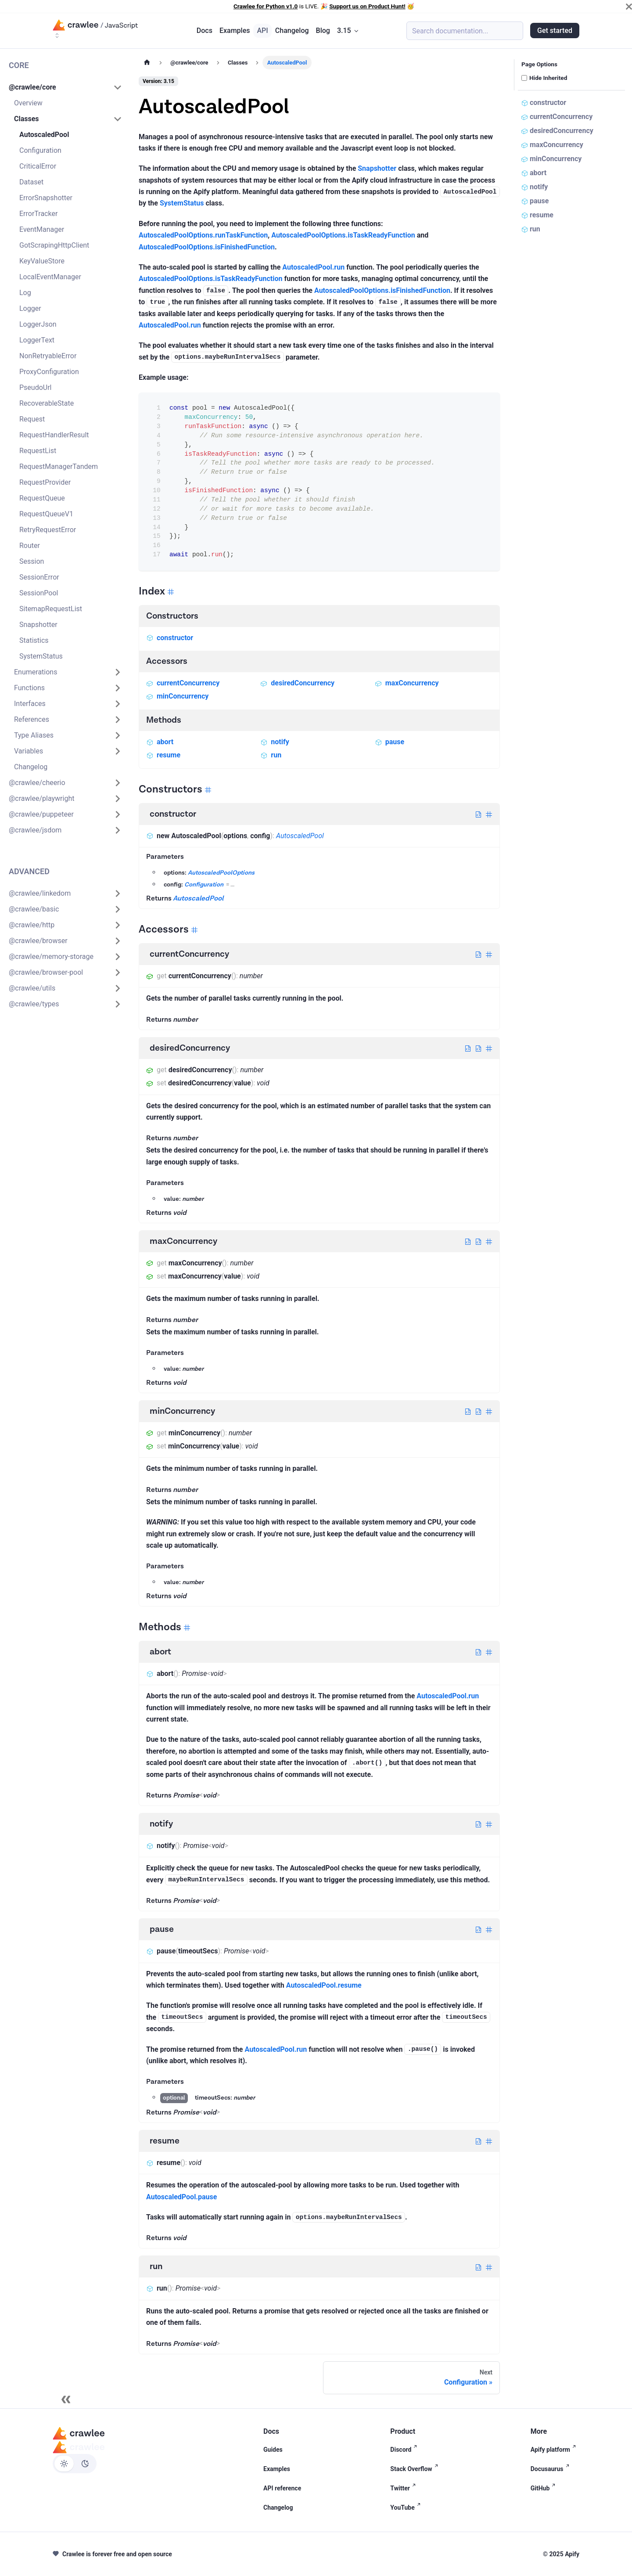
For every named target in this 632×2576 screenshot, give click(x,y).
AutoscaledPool (300, 836)
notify (274, 742)
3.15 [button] (344, 30)
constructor (169, 638)
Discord (405, 2449)
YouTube (407, 2507)
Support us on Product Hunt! (367, 6)
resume (163, 755)
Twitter (404, 2488)
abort (159, 742)
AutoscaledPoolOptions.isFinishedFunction (207, 247)
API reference (282, 2488)
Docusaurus (552, 2468)
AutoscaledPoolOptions (221, 873)
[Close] (629, 7)
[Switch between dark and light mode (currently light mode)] (75, 2463)
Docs (204, 30)
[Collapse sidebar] (66, 2399)
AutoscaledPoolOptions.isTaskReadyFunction (343, 235)
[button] (65, 87)
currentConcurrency (182, 683)
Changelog (292, 30)
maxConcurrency (407, 683)
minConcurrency (177, 696)
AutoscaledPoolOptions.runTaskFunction (203, 235)
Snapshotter (377, 168)
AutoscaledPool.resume (324, 1985)
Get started (554, 30)
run (270, 755)
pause (389, 742)
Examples (234, 30)
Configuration (203, 885)
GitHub (545, 2488)
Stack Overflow (415, 2468)
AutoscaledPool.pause (181, 2197)
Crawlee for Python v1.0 (265, 6)
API (262, 30)
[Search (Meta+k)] (464, 31)
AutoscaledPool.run (313, 267)
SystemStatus (182, 203)
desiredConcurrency (297, 683)
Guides (273, 2449)
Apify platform (555, 2449)
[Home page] (147, 62)
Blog (323, 30)
